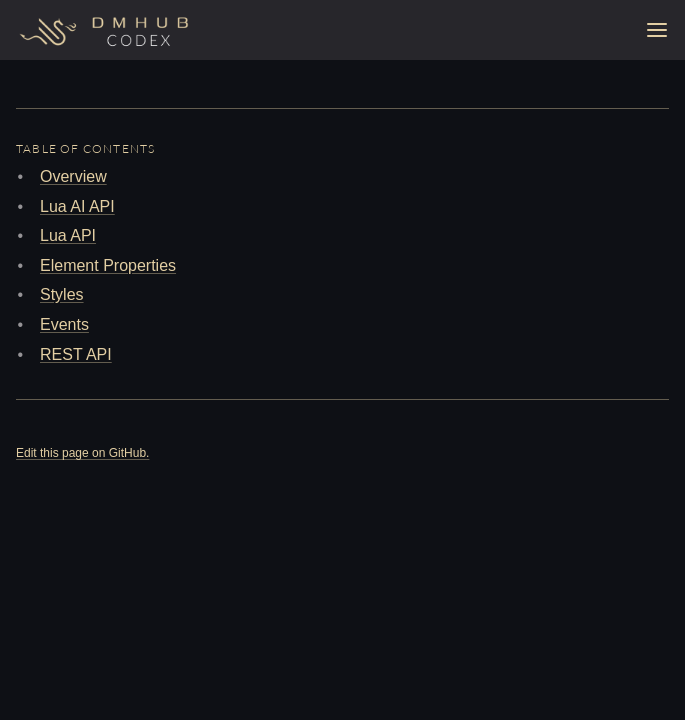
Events (64, 324)
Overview (73, 176)
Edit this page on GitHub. (82, 453)
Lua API (68, 235)
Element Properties (108, 265)
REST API (76, 354)
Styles (62, 294)
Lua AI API (77, 206)
